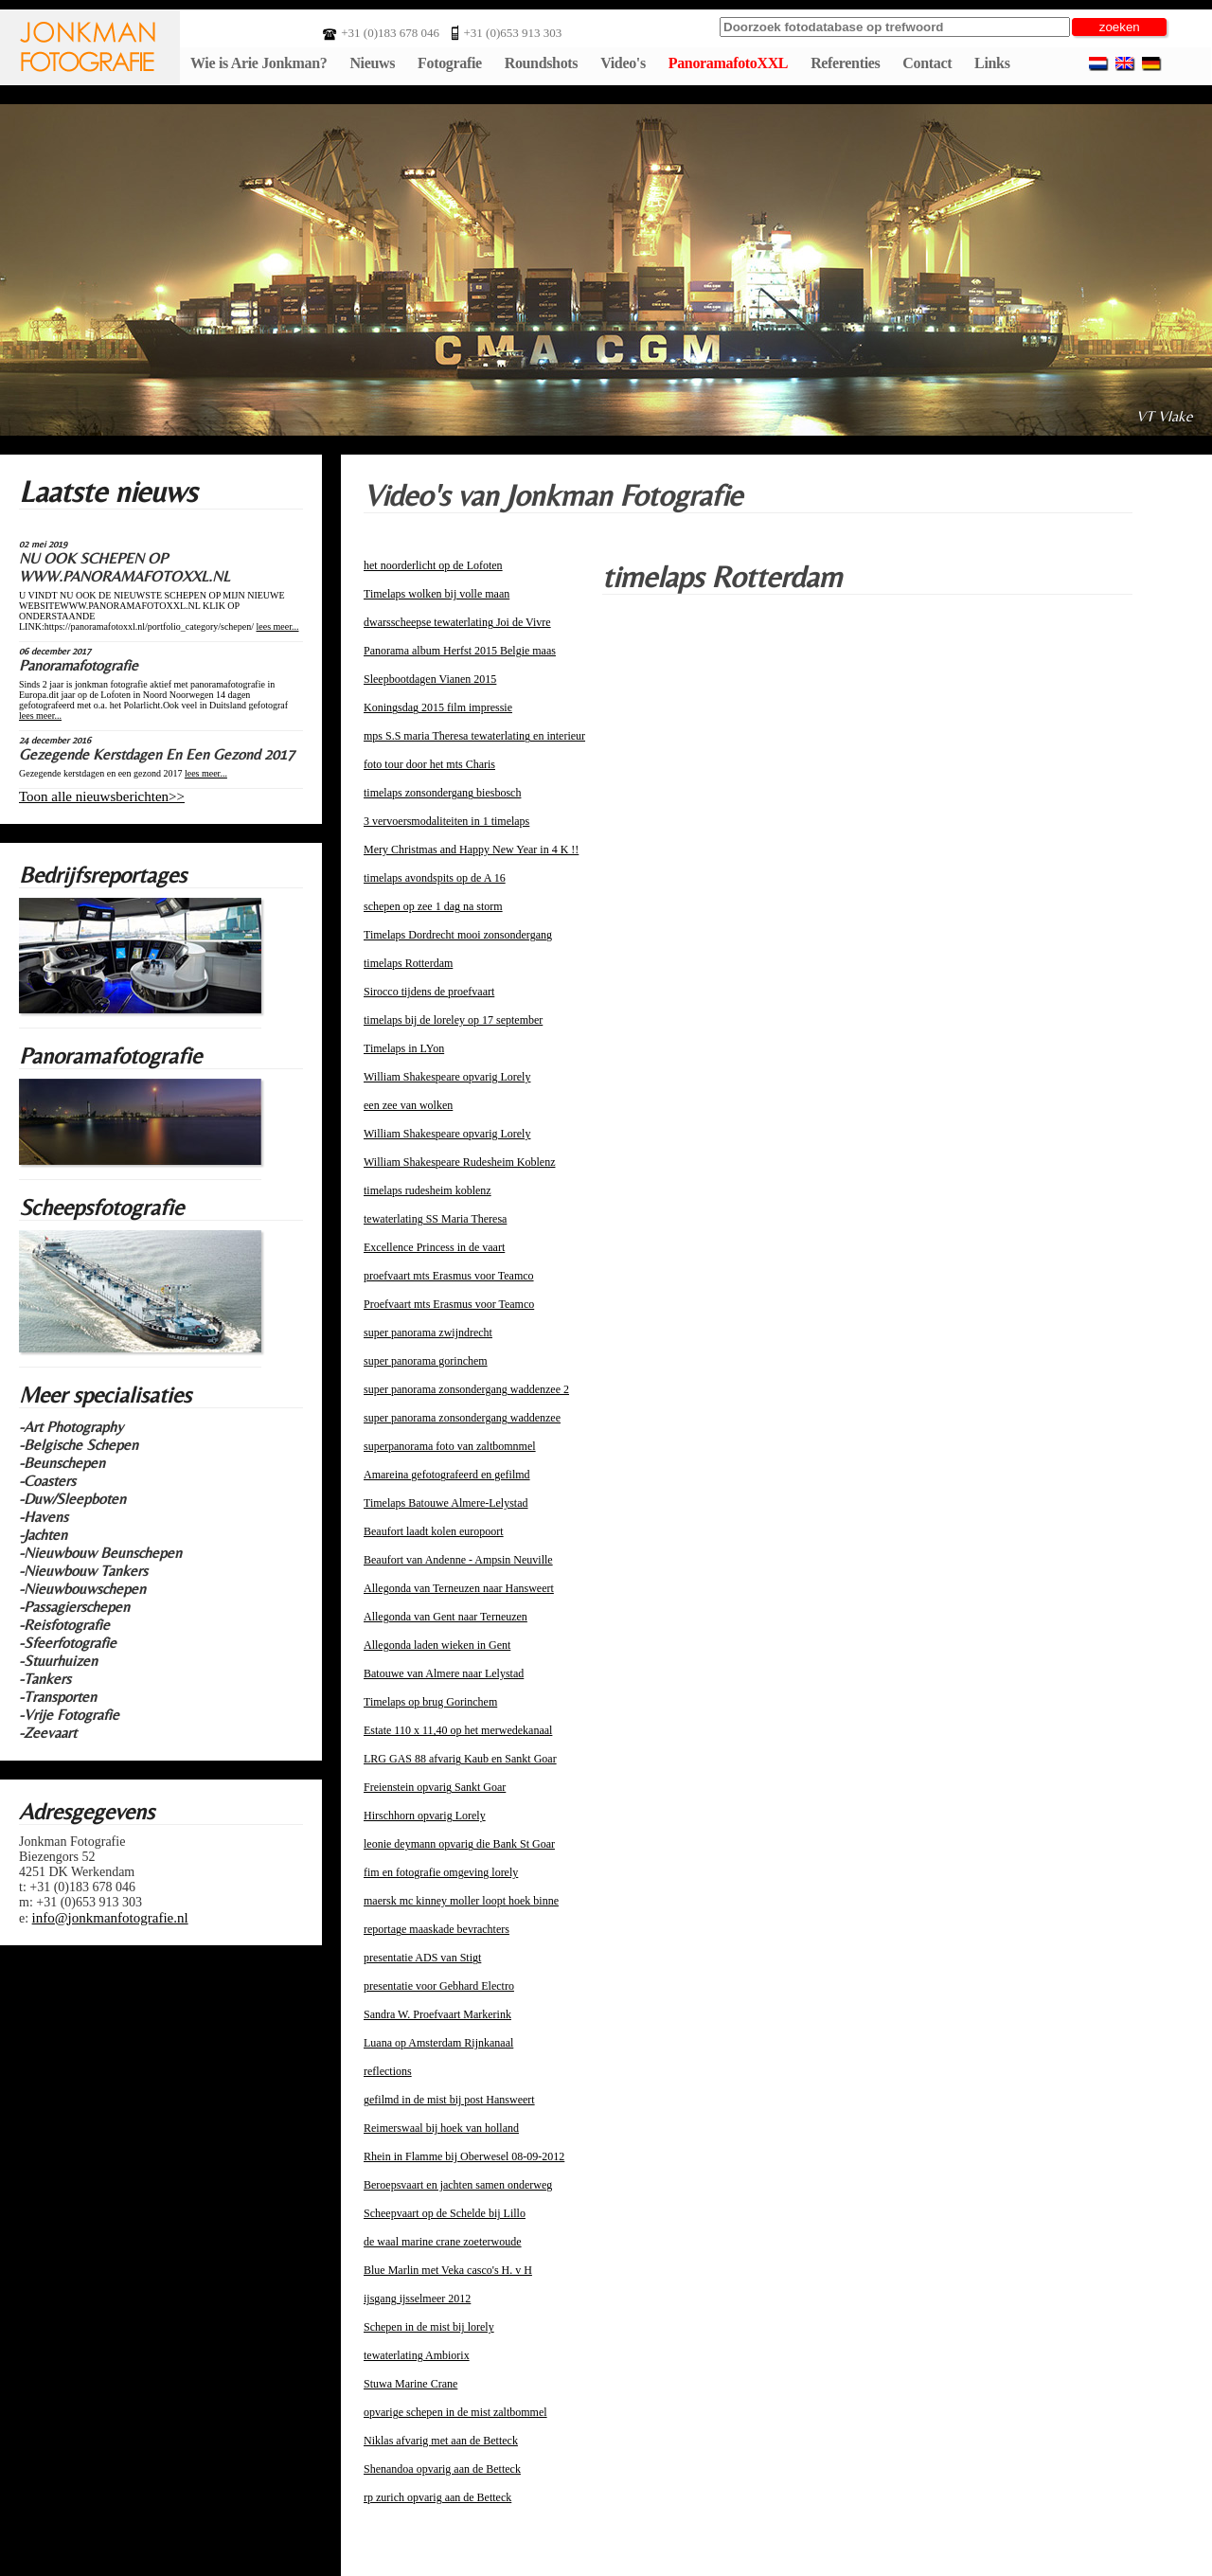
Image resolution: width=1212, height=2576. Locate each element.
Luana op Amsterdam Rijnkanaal (438, 2042)
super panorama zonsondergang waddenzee (462, 1417)
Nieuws (372, 63)
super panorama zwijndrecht (428, 1332)
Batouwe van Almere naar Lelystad (444, 1673)
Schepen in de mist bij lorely (429, 2327)
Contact (927, 63)
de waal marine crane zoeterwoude (443, 2241)
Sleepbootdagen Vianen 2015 (430, 679)
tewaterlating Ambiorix (417, 2355)
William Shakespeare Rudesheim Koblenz (459, 1162)
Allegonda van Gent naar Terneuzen (445, 1616)
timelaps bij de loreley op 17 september (453, 1020)
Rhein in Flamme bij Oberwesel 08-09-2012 (464, 2156)
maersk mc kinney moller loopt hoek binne (461, 1900)
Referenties (845, 63)
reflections (388, 2071)
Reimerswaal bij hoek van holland (441, 2128)
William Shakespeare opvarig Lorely (447, 1076)
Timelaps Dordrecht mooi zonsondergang (458, 934)
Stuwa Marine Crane (410, 2383)
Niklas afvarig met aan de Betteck (441, 2440)
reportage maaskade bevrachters (436, 1929)
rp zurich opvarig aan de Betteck (437, 2497)
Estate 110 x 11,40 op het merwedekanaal (458, 1730)
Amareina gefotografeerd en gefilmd (447, 1474)
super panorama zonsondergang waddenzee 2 (466, 1389)
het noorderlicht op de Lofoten (433, 565)
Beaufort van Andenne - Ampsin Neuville (458, 1559)
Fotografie (450, 63)
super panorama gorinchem (426, 1361)
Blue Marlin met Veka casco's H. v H (448, 2270)
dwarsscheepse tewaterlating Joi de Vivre (457, 622)
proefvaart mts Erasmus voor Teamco (449, 1275)
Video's (623, 63)
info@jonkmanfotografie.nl (110, 1917)
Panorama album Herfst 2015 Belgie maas (460, 650)
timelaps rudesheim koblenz (427, 1190)
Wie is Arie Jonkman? (258, 63)
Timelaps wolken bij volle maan (436, 593)
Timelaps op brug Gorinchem (430, 1701)
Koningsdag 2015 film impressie (438, 707)
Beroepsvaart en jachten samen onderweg (458, 2184)
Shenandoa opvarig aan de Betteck (442, 2469)
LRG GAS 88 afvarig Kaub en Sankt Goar (460, 1758)
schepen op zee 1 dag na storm (433, 906)
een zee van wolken (408, 1105)
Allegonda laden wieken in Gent (437, 1645)
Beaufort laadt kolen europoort (434, 1531)
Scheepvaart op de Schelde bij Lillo (445, 2213)
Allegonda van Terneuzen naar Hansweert (459, 1588)
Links (991, 63)
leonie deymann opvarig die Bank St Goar (459, 1844)
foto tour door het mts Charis (429, 764)
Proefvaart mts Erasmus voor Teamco (449, 1304)
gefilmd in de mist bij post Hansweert (449, 2099)
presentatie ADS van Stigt (422, 1957)
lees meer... (278, 626)
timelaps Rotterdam (408, 963)
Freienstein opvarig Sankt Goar (435, 1787)
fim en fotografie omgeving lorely (441, 1872)
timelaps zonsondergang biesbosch (442, 792)
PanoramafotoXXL (728, 63)
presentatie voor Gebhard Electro (439, 1986)
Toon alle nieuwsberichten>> (102, 796)
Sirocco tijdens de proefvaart (429, 991)
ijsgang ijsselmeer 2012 (417, 2298)
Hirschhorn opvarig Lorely (425, 1815)
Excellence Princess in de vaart (434, 1247)
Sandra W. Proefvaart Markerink (437, 2014)
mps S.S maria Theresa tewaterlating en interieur (474, 735)
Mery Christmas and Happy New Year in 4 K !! (471, 849)
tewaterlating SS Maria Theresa (435, 1218)
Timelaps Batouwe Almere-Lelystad (446, 1503)
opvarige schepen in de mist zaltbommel (455, 2412)
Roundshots (542, 63)
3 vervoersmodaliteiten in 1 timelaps (446, 821)
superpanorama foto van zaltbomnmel (450, 1446)
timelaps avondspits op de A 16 (435, 878)
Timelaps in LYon (404, 1048)
